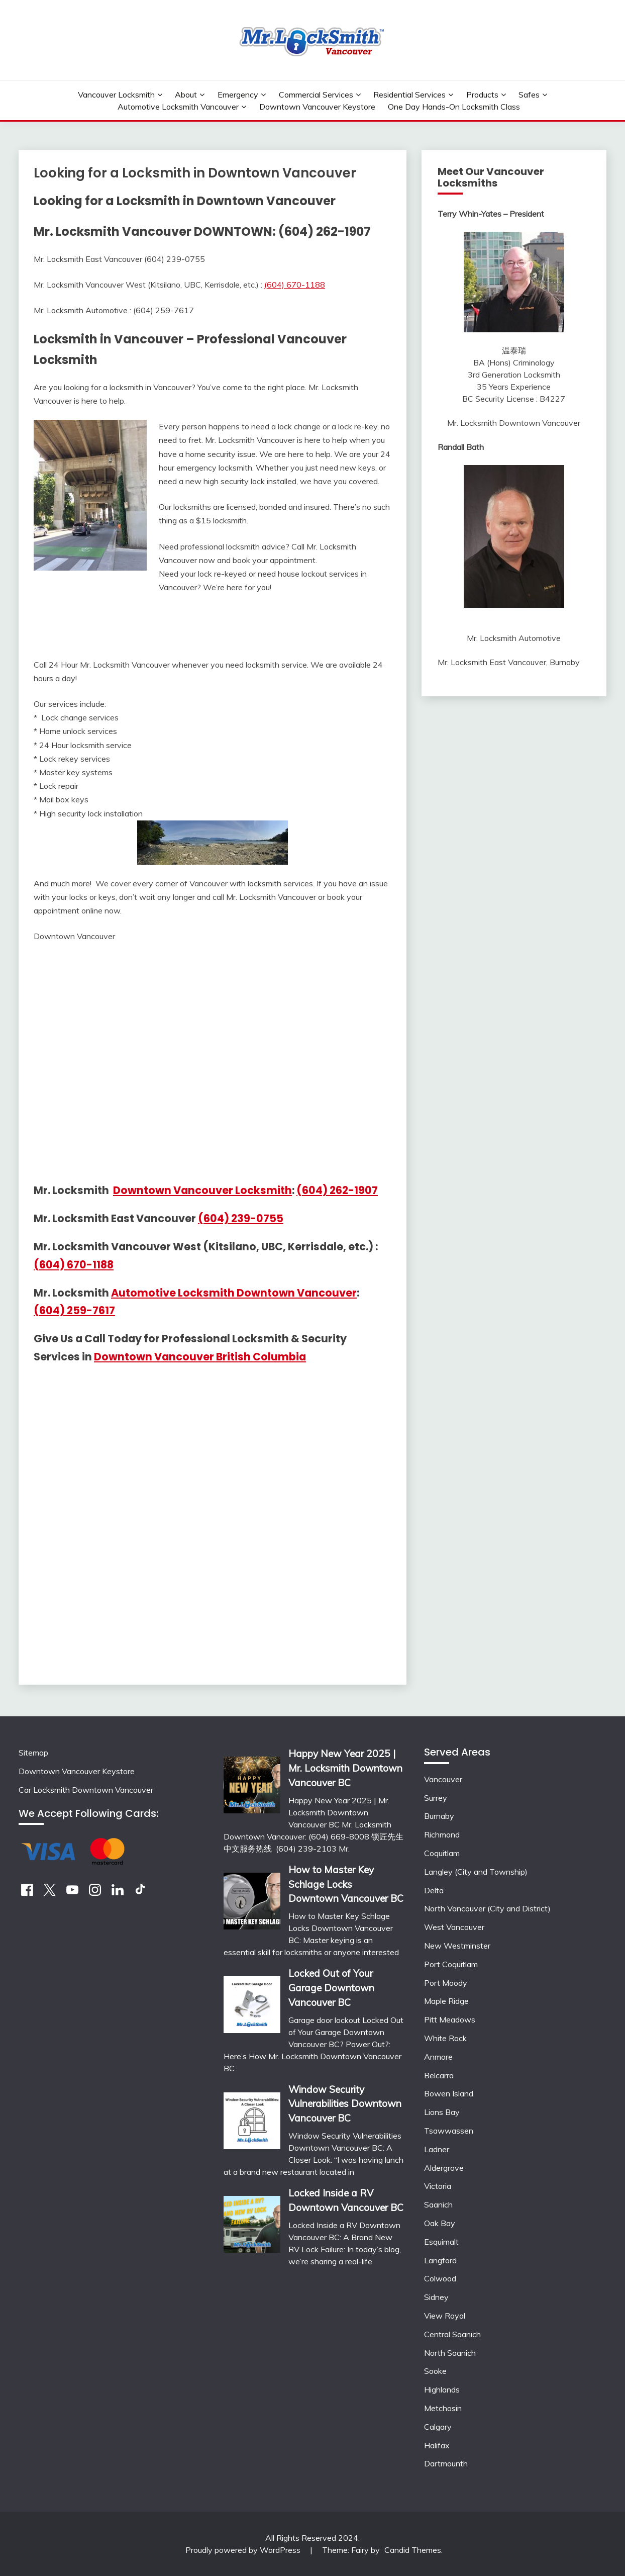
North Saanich (450, 2353)
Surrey (435, 1798)
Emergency (238, 94)
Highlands (442, 2389)
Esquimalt (441, 2242)
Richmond (442, 1834)
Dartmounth (446, 2463)
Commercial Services (316, 94)
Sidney (436, 2297)
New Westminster (457, 1946)
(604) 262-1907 (337, 1190)
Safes (529, 94)
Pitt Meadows (449, 2019)
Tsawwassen (448, 2131)
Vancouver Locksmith (116, 94)
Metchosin (443, 2408)
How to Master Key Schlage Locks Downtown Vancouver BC (345, 1884)
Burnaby (439, 1816)
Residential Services (409, 94)
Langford (440, 2260)
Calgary (438, 2427)
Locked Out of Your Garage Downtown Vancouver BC (331, 1987)
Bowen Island (448, 2093)
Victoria (437, 2186)
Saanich (438, 2204)
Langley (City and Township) (476, 1872)
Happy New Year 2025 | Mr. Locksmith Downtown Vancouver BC (345, 1768)
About (186, 94)
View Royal (444, 2316)
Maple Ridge (446, 2001)
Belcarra (439, 2075)
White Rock (445, 2038)
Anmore (438, 2057)
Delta (434, 1890)
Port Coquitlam (451, 1964)
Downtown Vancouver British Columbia (200, 1356)
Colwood (440, 2278)
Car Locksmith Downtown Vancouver (86, 1790)
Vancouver (443, 1779)
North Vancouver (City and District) (487, 1908)
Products (482, 94)
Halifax (437, 2445)
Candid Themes (412, 2550)
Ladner (436, 2149)
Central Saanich (452, 2334)
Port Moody (445, 1983)
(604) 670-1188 (294, 285)
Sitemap (33, 1752)
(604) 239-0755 (240, 1218)
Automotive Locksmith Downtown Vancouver (234, 1292)
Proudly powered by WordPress (243, 2550)
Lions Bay (442, 2112)
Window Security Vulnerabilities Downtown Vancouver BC (344, 2104)
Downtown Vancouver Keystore (317, 107)
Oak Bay (439, 2223)
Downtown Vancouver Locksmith (202, 1190)
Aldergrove (444, 2168)
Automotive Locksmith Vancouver (178, 107)
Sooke (435, 2371)
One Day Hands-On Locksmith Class (454, 107)
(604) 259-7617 (74, 1310)
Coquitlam (442, 1853)
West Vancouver (454, 1927)
